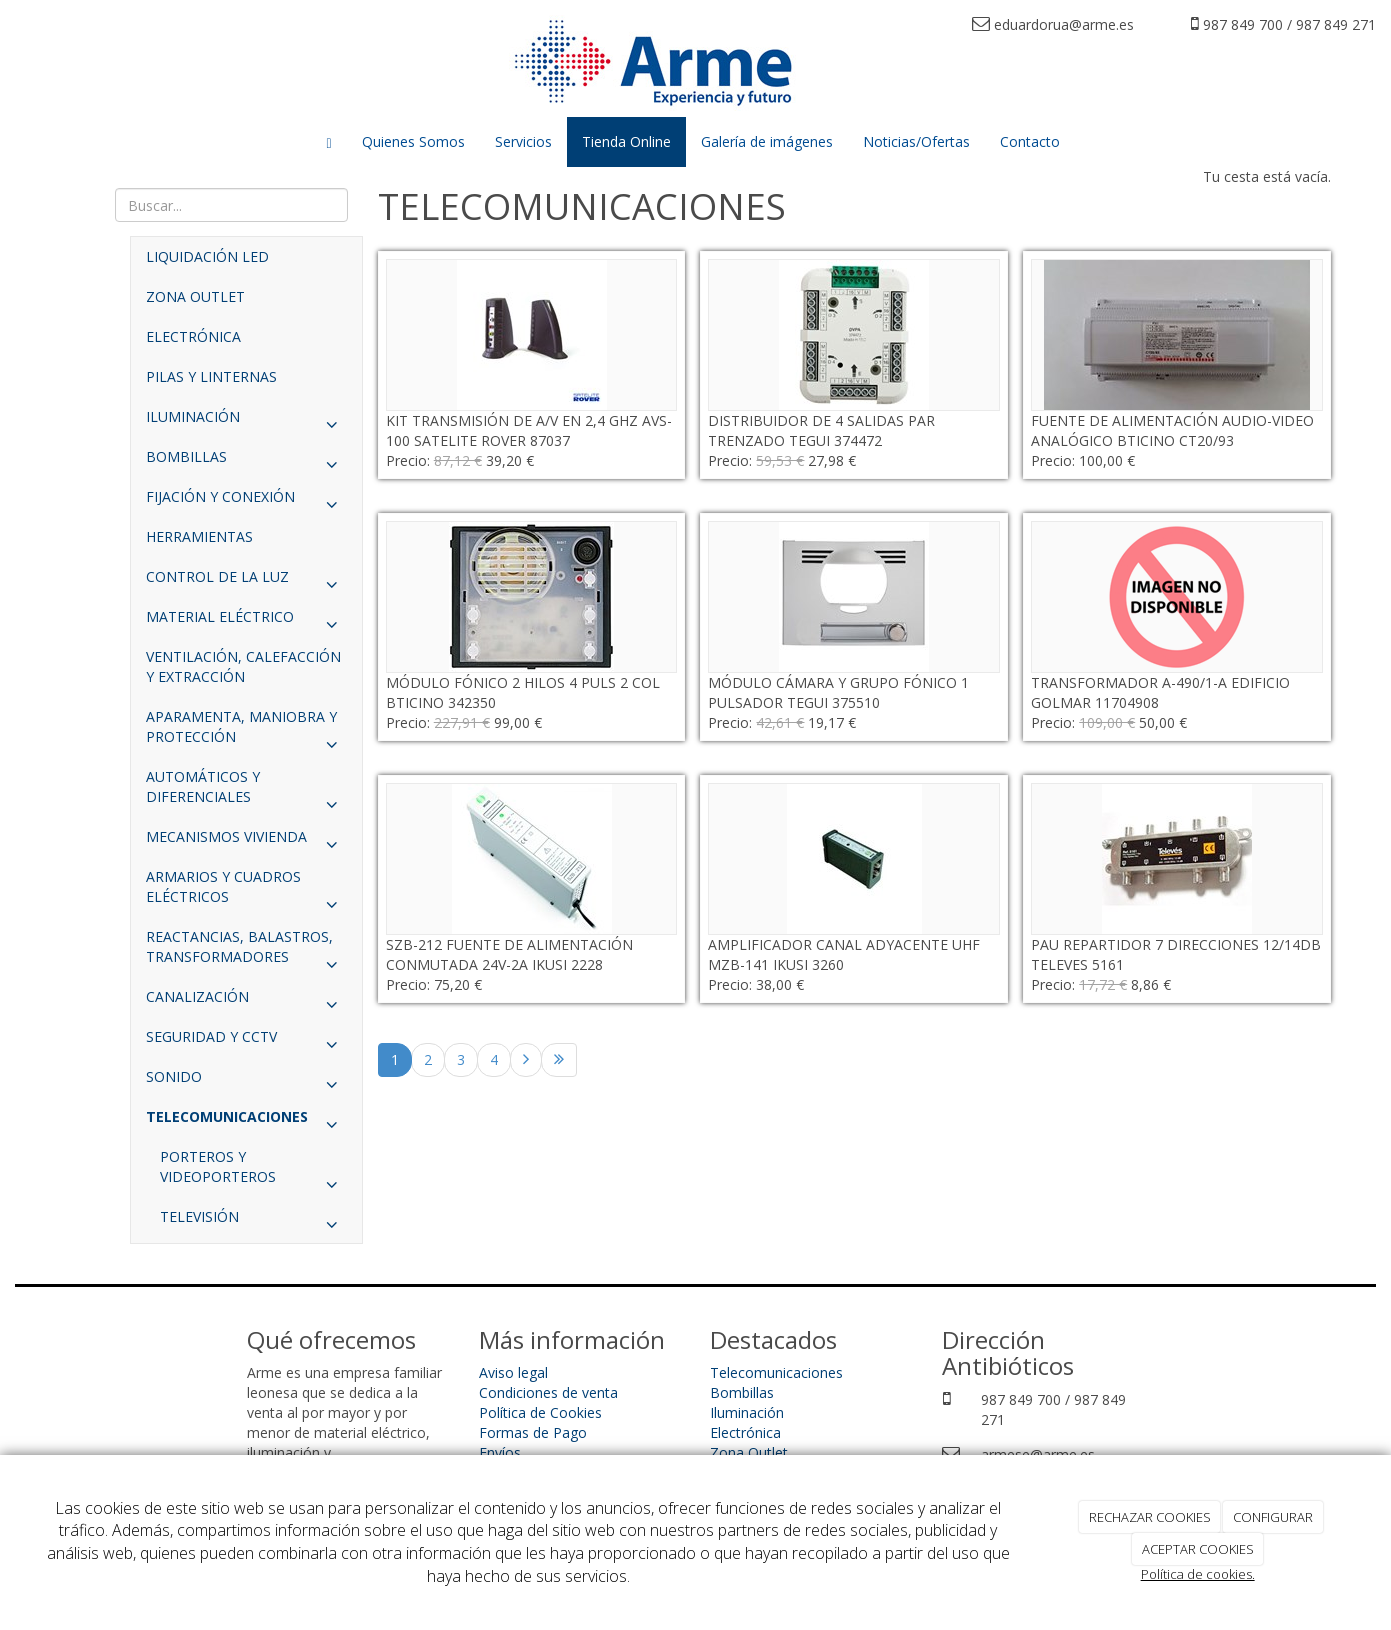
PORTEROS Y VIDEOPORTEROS (253, 1172)
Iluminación (747, 1412)
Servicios (523, 141)
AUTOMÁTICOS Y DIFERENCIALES (246, 792)
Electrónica (745, 1432)
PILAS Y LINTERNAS (211, 376)
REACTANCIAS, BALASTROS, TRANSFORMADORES (246, 952)
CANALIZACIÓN (246, 1002)
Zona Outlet (749, 1452)
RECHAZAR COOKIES (1150, 1517)
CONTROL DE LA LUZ (246, 582)
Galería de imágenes (767, 141)
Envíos (500, 1452)
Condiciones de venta (548, 1392)
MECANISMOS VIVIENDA (246, 842)
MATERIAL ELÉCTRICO (246, 622)
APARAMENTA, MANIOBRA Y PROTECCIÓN (246, 732)
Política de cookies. (1198, 1574)
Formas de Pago (533, 1432)
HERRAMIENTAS (199, 536)
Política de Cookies (540, 1412)
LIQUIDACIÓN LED (207, 256)
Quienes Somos (413, 141)
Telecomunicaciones (776, 1372)
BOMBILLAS (246, 462)
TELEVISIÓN (253, 1222)
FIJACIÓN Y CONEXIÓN (246, 502)
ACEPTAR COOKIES (1198, 1549)
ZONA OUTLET (195, 296)
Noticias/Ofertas (916, 141)
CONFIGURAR (1273, 1517)
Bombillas (742, 1392)
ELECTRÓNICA (193, 336)
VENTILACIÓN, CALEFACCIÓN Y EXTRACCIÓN (243, 666)
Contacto (1030, 141)
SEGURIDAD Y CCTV (246, 1042)
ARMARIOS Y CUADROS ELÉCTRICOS (246, 892)
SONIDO (246, 1082)
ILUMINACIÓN (246, 422)
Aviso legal (513, 1372)
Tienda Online (626, 141)
